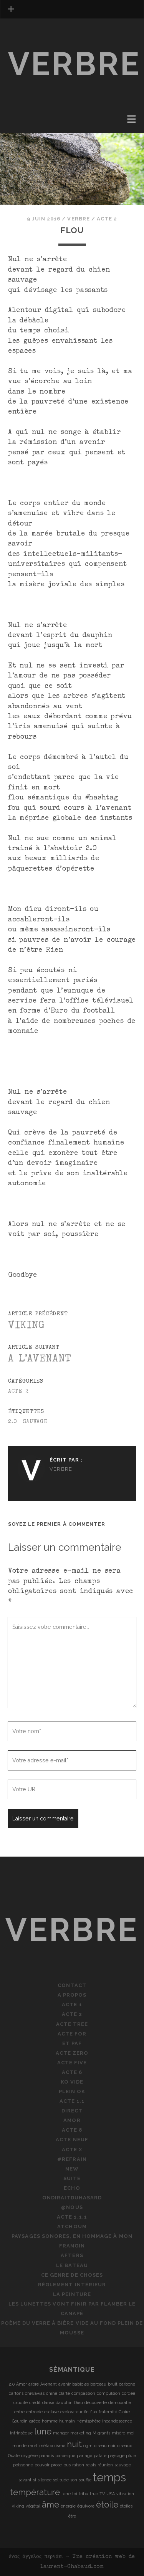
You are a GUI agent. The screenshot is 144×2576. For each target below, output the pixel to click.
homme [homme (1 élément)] (50, 2421)
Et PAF (72, 2043)
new (72, 2169)
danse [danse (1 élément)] (48, 2402)
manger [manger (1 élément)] (61, 2433)
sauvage (35, 1422)
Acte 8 (72, 2130)
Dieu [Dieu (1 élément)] (78, 2402)
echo (72, 2188)
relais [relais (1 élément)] (91, 2465)
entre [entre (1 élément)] (19, 2411)
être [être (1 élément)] (72, 2516)
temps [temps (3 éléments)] (109, 2477)
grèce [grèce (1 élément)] (34, 2421)
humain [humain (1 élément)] (67, 2421)
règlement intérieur (72, 2284)
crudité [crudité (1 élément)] (20, 2402)
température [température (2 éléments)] (35, 2492)
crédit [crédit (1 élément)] (35, 2402)
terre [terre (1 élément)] (66, 2493)
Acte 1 (72, 2004)
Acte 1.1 (72, 2101)
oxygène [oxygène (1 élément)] (29, 2455)
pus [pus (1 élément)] (67, 2465)
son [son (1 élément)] (73, 2480)
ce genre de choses (72, 2275)
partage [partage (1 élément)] (84, 2455)
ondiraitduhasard (72, 2198)
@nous (72, 2207)
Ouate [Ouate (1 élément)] (14, 2455)
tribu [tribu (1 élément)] (83, 2493)
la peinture (72, 2294)
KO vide (72, 2082)
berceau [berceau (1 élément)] (98, 2384)
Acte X (72, 2149)
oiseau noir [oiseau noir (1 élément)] (105, 2445)
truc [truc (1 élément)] (94, 2493)
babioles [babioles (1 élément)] (80, 2384)
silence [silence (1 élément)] (44, 2480)
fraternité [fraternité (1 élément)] (108, 2411)
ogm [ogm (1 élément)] (88, 2445)
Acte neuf (72, 2139)
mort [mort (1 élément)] (33, 2445)
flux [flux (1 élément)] (93, 2411)
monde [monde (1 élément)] (19, 2445)
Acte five (72, 2062)
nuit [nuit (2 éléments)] (74, 2444)
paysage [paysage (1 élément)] (116, 2455)
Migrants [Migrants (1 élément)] (101, 2433)
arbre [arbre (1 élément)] (33, 2384)
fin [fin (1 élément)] (86, 2411)
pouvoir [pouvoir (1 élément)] (42, 2465)
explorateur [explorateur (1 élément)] (71, 2411)
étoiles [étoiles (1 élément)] (126, 2506)
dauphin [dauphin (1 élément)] (64, 2402)
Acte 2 (107, 219)
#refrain (71, 2159)
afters (72, 2255)
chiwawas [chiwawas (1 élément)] (35, 2393)
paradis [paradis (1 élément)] (46, 2455)
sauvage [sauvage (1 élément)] (122, 2465)
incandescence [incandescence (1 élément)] (117, 2421)
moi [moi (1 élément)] (130, 2433)
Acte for (72, 2034)
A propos (72, 1995)
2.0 (12, 1422)
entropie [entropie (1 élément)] (34, 2411)
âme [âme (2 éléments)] (50, 2504)
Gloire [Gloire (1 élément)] (124, 2411)
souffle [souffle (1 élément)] (85, 2480)
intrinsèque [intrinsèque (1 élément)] (21, 2433)
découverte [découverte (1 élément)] (95, 2402)
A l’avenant (39, 1359)
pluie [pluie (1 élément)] (131, 2455)
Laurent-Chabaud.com (72, 2566)
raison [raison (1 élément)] (78, 2465)
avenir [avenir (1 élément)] (64, 2384)
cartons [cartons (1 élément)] (16, 2393)
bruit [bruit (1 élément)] (113, 2384)
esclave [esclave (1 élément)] (51, 2411)
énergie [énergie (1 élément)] (68, 2506)
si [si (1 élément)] (34, 2480)
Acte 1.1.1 (72, 2217)
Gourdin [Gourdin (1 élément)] (20, 2421)
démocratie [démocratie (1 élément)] (119, 2402)
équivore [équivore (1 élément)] (85, 2506)
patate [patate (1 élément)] (100, 2455)
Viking (26, 1326)
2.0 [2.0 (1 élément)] (12, 2384)
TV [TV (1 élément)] (102, 2493)
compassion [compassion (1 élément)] (83, 2393)
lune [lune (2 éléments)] (42, 2431)
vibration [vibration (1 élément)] (125, 2493)
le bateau (72, 2265)
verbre (74, 63)
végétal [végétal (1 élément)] (33, 2506)
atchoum (71, 2226)
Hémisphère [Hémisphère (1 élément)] (88, 2421)
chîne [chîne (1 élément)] (51, 2393)
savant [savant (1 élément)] (24, 2480)
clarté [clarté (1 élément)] (64, 2393)
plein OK (72, 2091)
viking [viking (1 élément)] (18, 2506)
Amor (71, 2120)
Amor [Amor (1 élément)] (21, 2384)
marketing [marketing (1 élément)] (80, 2433)
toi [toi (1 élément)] (74, 2493)
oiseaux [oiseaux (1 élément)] (124, 2445)
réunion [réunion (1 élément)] (105, 2465)
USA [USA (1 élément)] (110, 2493)
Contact (72, 1985)
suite (72, 2178)
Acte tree (72, 2024)
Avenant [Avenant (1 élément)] (48, 2384)
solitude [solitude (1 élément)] (61, 2480)
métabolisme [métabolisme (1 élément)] (52, 2445)
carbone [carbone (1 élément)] (127, 2384)
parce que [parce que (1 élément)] (65, 2455)
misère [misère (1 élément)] (118, 2433)
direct (72, 2111)
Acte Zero (72, 2053)
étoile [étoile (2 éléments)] (107, 2504)
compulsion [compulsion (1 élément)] (108, 2393)
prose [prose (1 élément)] (56, 2465)
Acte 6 (72, 2072)
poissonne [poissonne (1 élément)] (23, 2465)
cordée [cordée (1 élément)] (128, 2393)
